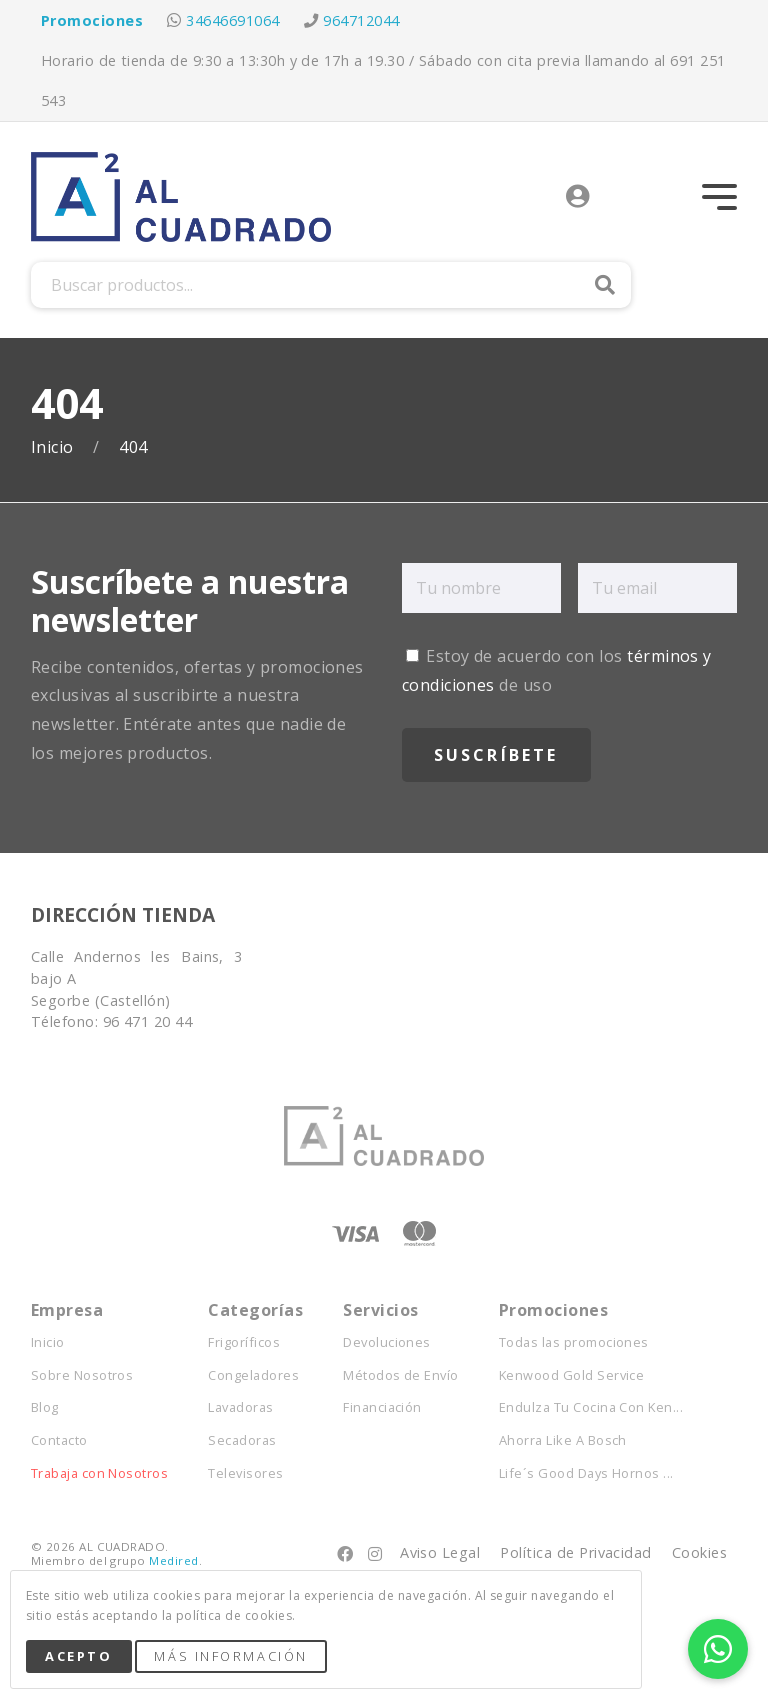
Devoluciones (387, 1342)
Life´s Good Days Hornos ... (586, 1473)
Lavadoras (240, 1407)
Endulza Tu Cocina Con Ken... (591, 1407)
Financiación (382, 1407)
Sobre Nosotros (82, 1375)
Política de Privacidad (576, 1552)
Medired (173, 1560)
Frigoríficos (244, 1342)
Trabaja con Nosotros (100, 1473)
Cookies (699, 1552)
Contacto (59, 1440)
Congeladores (253, 1375)
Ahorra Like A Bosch (563, 1440)
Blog (45, 1407)
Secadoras (242, 1440)
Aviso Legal (440, 1552)
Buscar (605, 285)
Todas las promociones (574, 1342)
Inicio (54, 447)
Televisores (245, 1473)
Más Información (230, 1656)
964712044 (361, 20)
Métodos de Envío (401, 1375)
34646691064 (232, 20)
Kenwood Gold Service (572, 1375)
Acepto (78, 1656)
